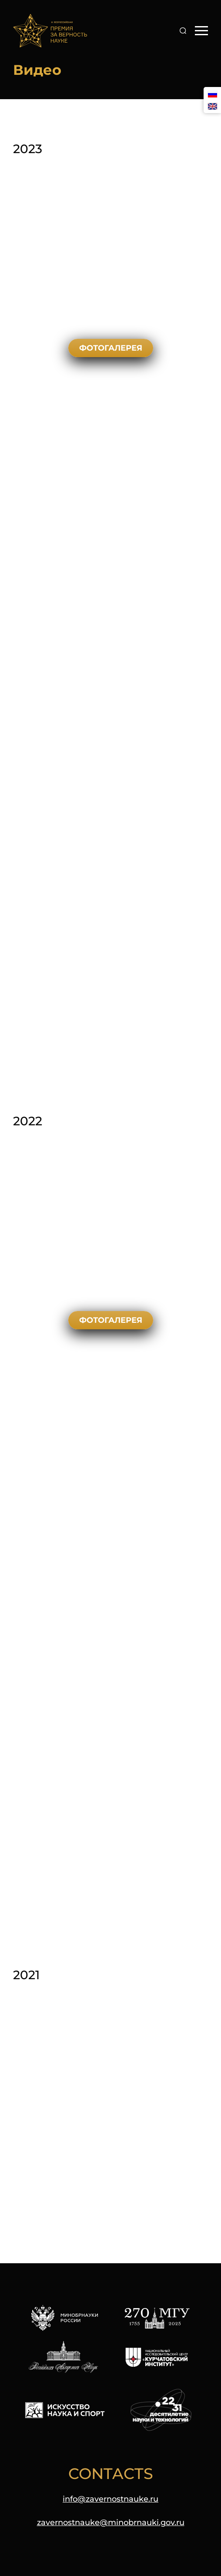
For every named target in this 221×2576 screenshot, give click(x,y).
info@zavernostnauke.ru (110, 2499)
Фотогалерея (110, 348)
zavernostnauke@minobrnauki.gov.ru (110, 2522)
